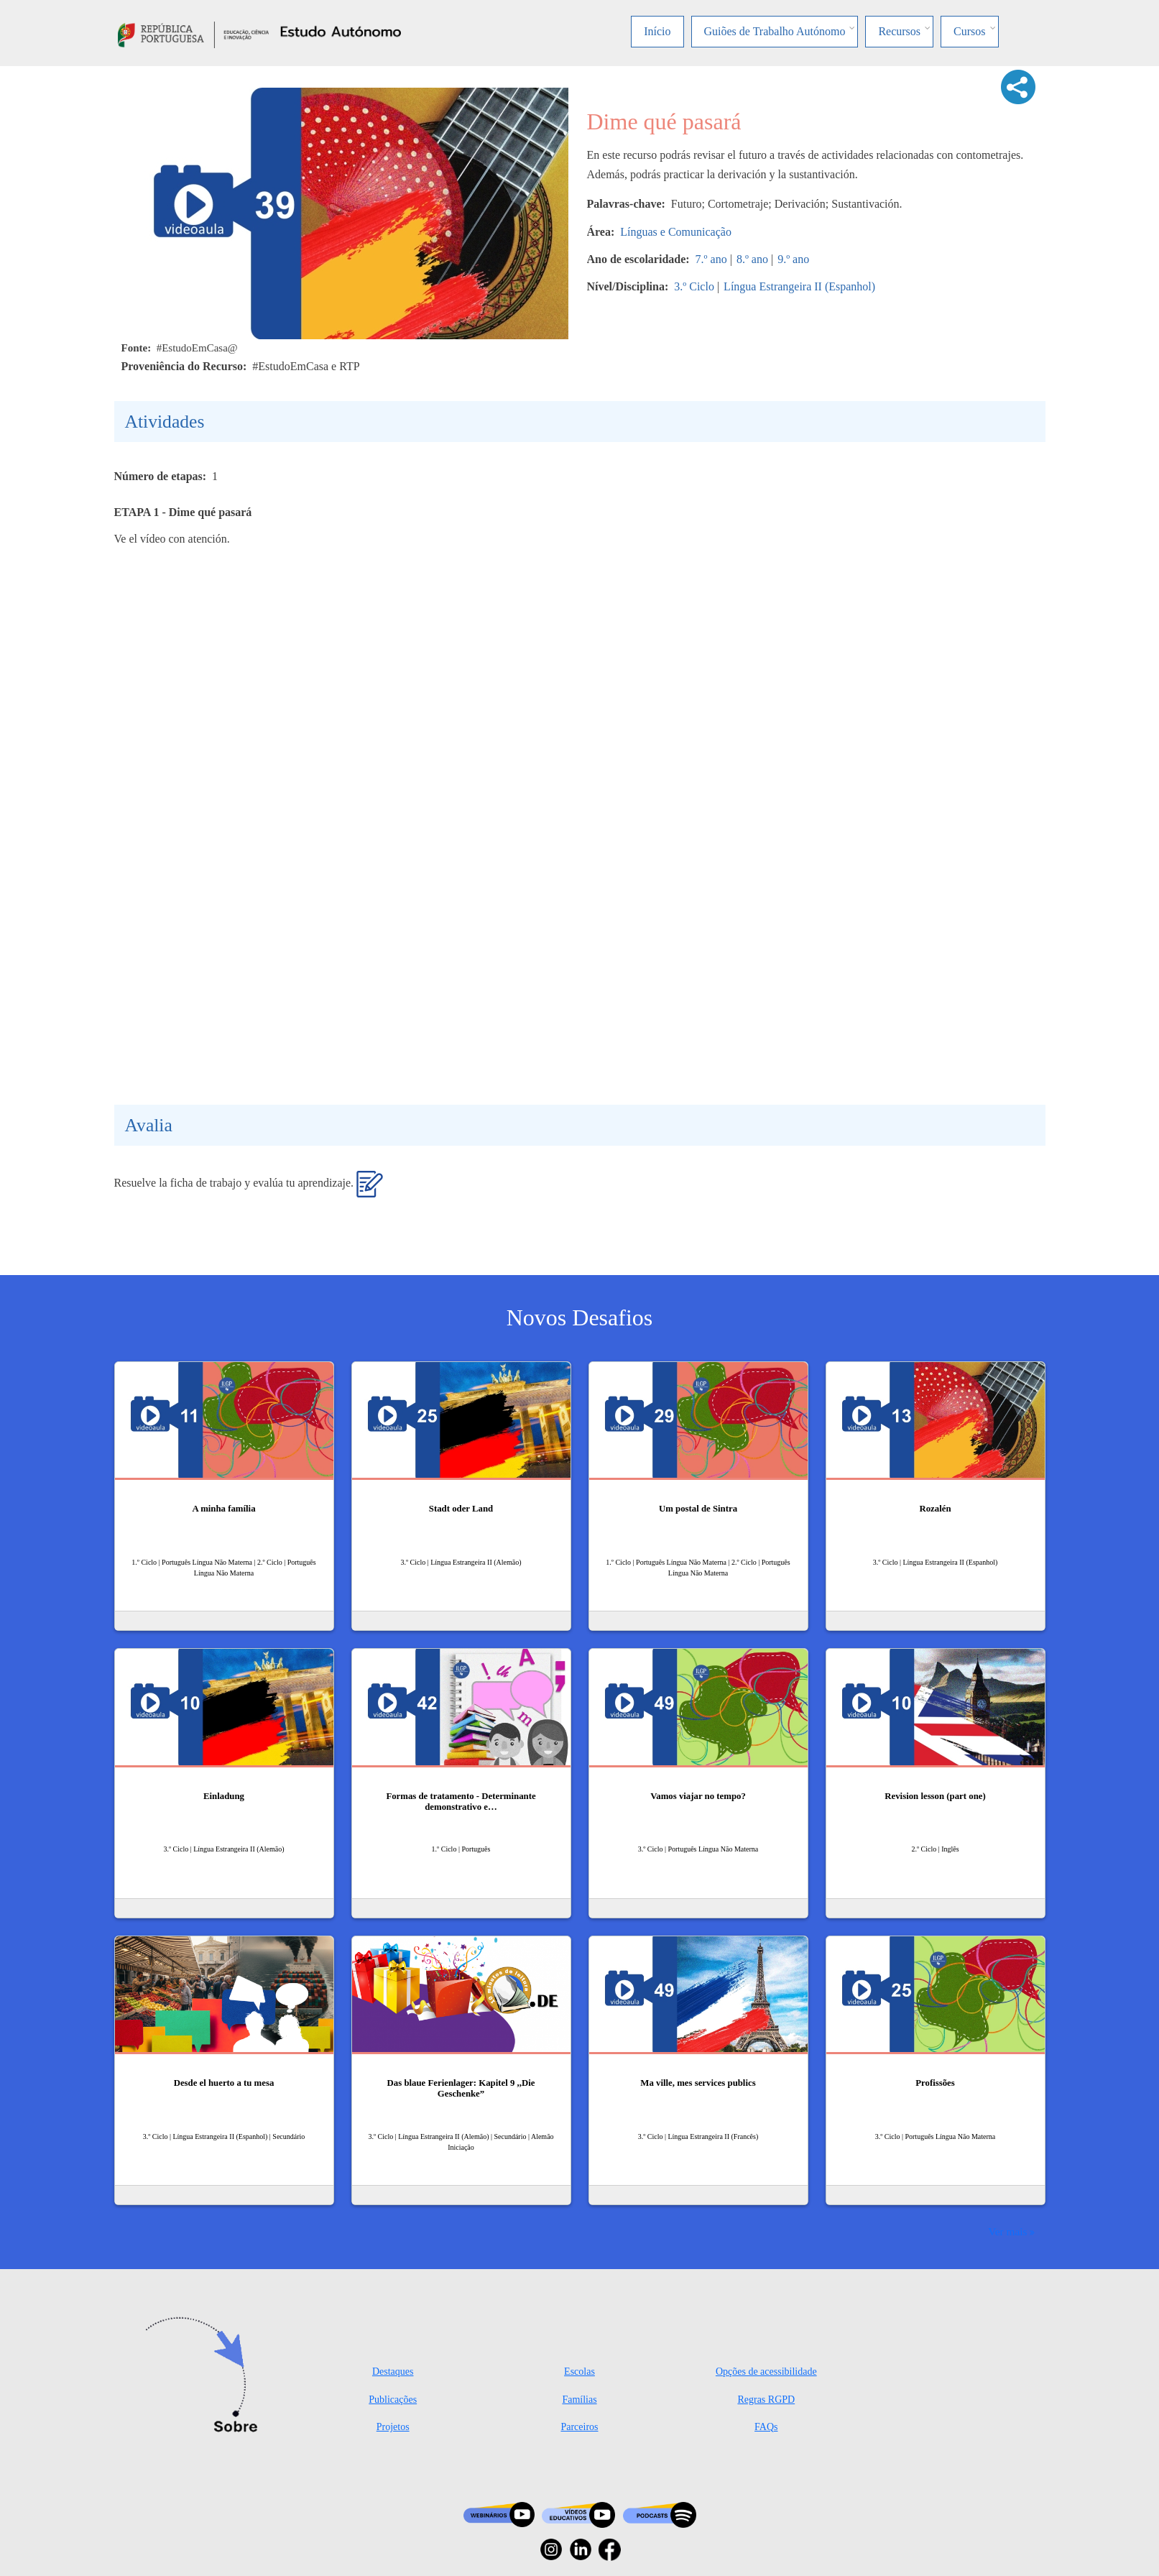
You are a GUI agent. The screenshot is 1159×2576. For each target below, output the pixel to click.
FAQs (765, 2426)
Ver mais (1007, 2231)
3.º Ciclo (694, 286)
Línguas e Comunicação (675, 232)
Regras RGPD (766, 2399)
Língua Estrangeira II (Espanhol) (799, 286)
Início (657, 31)
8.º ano (752, 259)
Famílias (579, 2399)
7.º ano (711, 259)
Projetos (393, 2426)
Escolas (579, 2371)
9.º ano (793, 259)
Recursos (899, 31)
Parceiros (579, 2426)
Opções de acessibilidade (766, 2371)
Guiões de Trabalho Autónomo (775, 31)
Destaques (393, 2371)
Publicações (393, 2399)
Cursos (969, 31)
